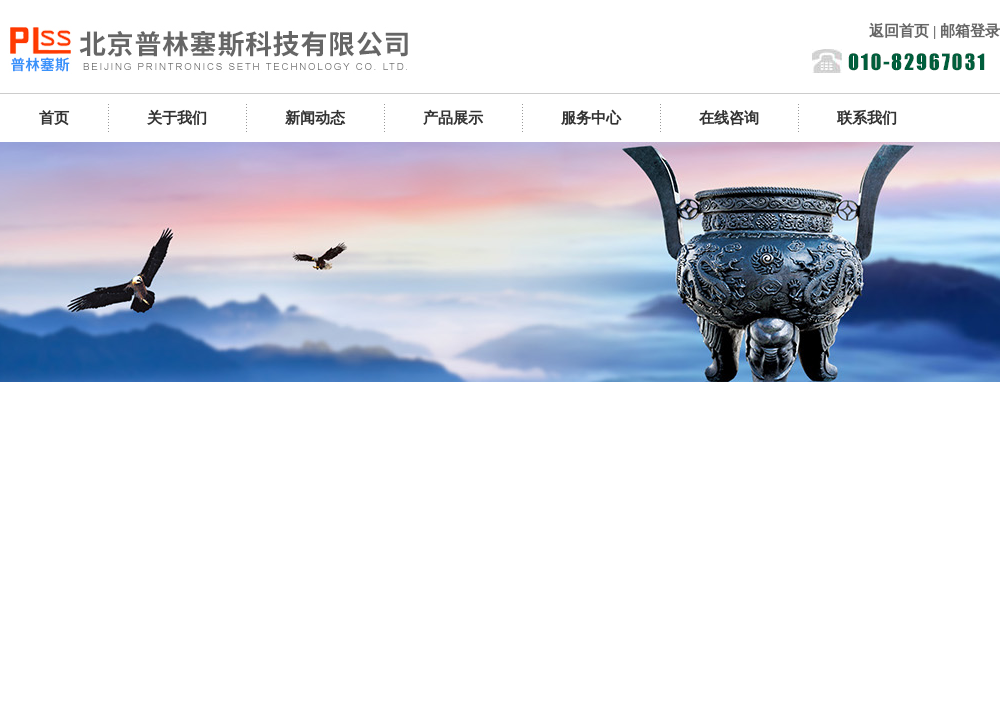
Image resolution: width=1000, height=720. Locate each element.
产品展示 (453, 118)
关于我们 (177, 118)
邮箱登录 (970, 31)
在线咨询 (729, 118)
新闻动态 (315, 118)
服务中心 (591, 118)
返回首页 (899, 31)
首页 (54, 118)
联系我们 (867, 118)
